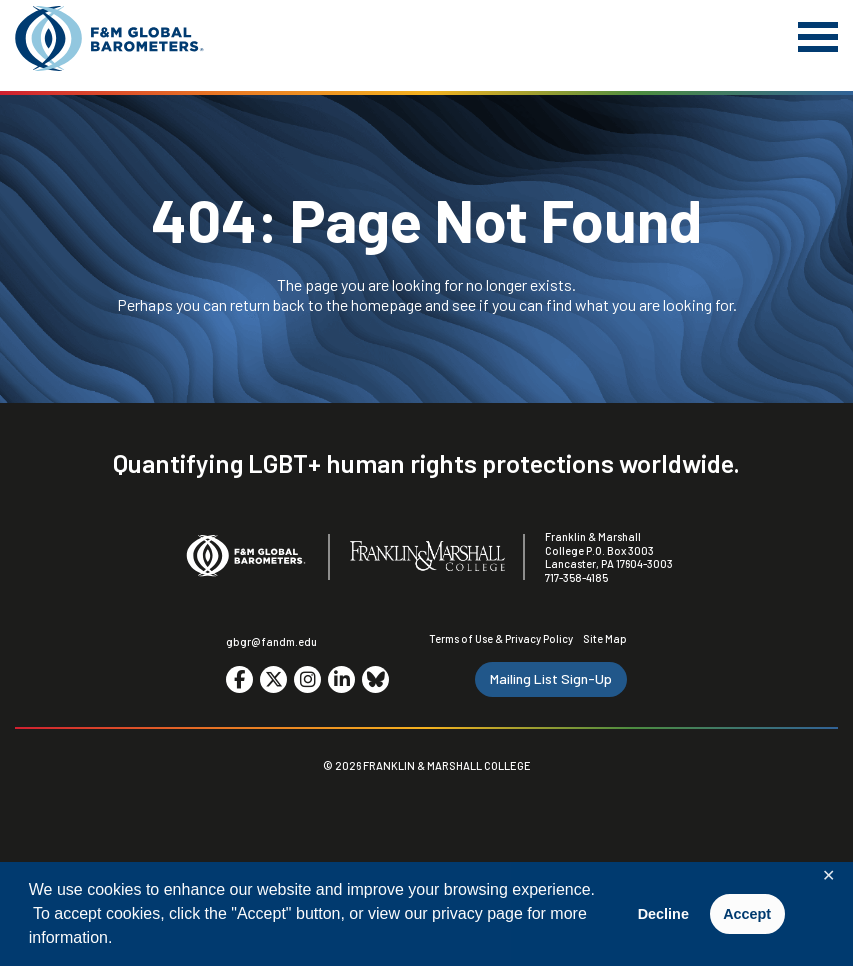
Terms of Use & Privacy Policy (501, 638)
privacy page (477, 913)
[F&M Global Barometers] (110, 38)
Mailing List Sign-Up (551, 678)
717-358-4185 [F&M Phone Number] (576, 577)
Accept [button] (747, 914)
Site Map (605, 638)
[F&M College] (427, 557)
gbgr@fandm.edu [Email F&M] (271, 641)
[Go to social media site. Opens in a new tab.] (239, 679)
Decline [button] (663, 914)
